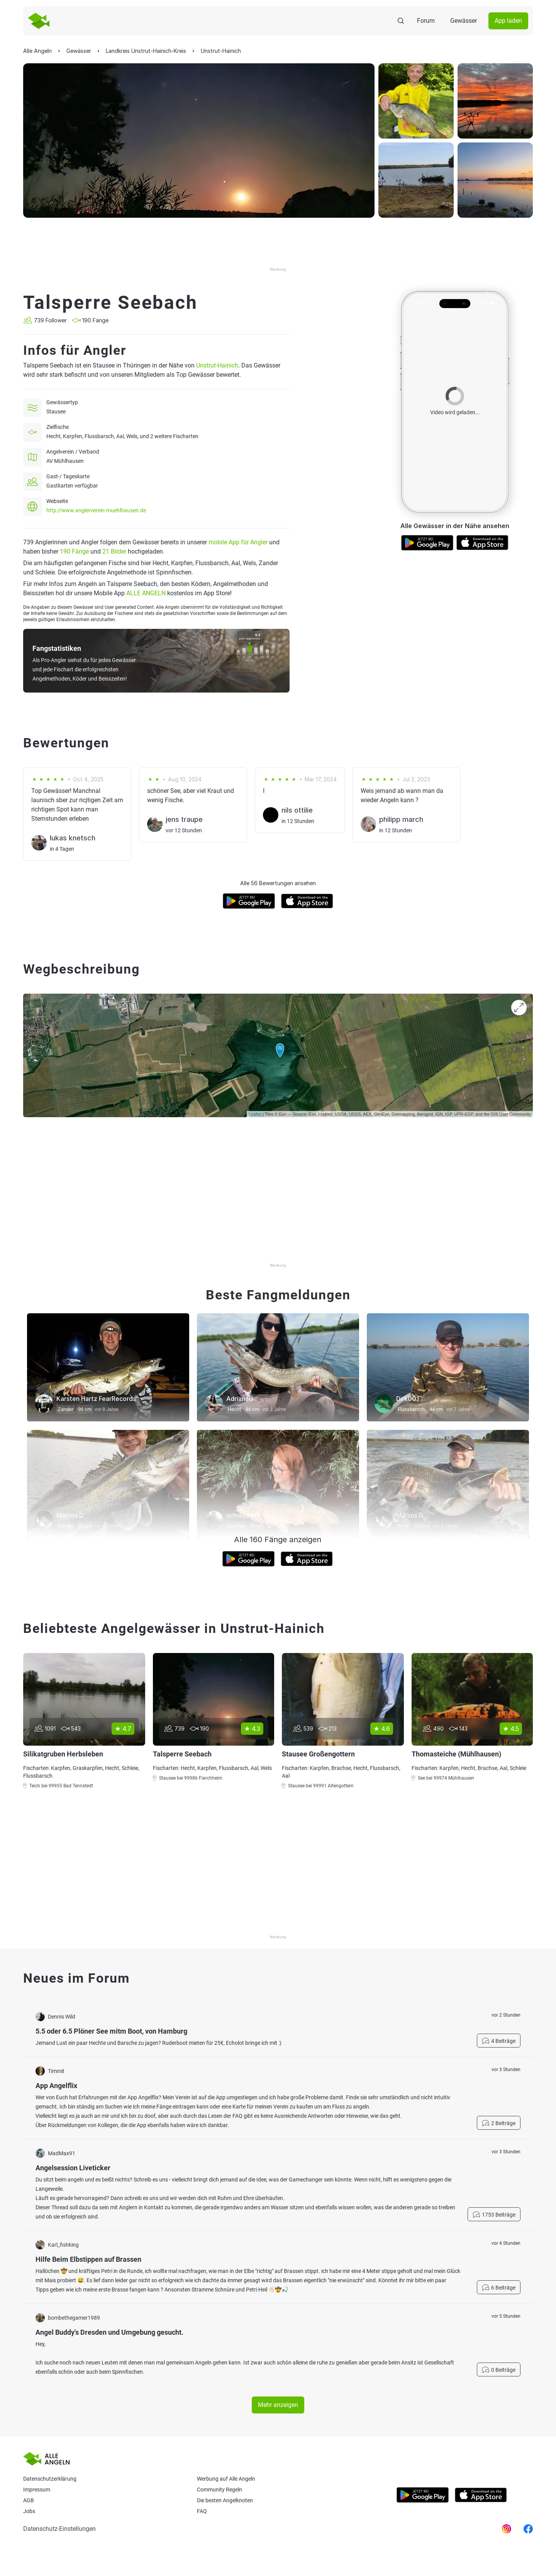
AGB (28, 2500)
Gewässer (463, 20)
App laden (508, 20)
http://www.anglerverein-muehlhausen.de (96, 510)
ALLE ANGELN (146, 593)
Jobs (29, 2511)
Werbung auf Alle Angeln (226, 2479)
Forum (426, 20)
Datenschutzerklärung (49, 2479)
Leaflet (255, 1114)
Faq (202, 2511)
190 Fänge (74, 551)
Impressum (36, 2489)
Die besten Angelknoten (225, 2500)
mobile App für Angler (238, 542)
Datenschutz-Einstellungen (59, 2528)
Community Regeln (219, 2489)
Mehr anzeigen (278, 2404)
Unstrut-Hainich (217, 365)
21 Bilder (114, 551)
